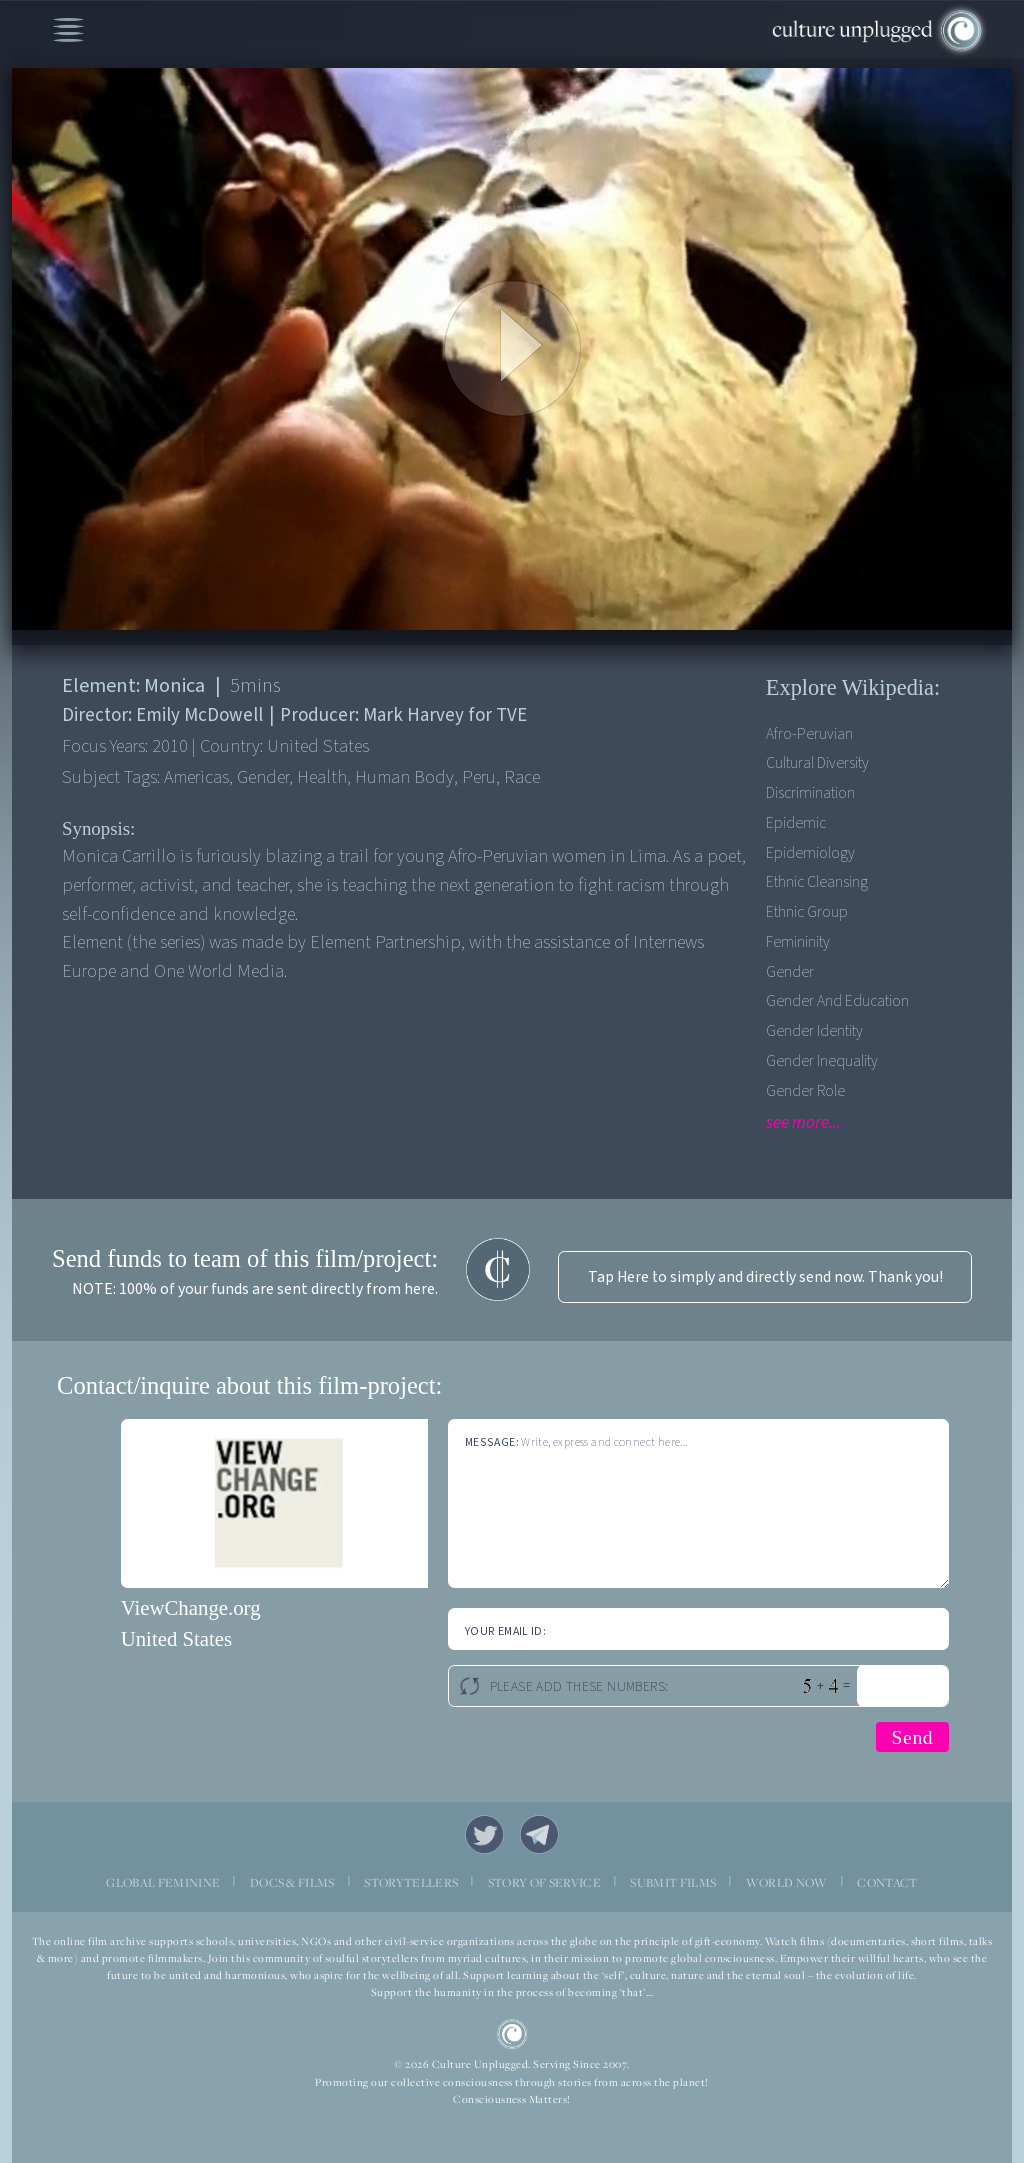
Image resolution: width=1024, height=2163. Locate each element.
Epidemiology (810, 853)
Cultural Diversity (817, 763)
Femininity (798, 942)
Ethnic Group (807, 912)
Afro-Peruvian (809, 734)
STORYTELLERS (411, 1882)
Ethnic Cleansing (817, 882)
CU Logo (512, 2034)
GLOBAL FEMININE (163, 1882)
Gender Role (805, 1091)
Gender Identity (814, 1031)
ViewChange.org (191, 1607)
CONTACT (887, 1882)
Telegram (539, 1834)
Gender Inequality (822, 1061)
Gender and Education (837, 1001)
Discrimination (810, 793)
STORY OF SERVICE (544, 1882)
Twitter (484, 1834)
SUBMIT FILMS (673, 1882)
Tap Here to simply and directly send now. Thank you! (765, 1277)
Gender (790, 972)
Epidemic (796, 823)
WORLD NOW (787, 1882)
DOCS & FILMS (292, 1882)
